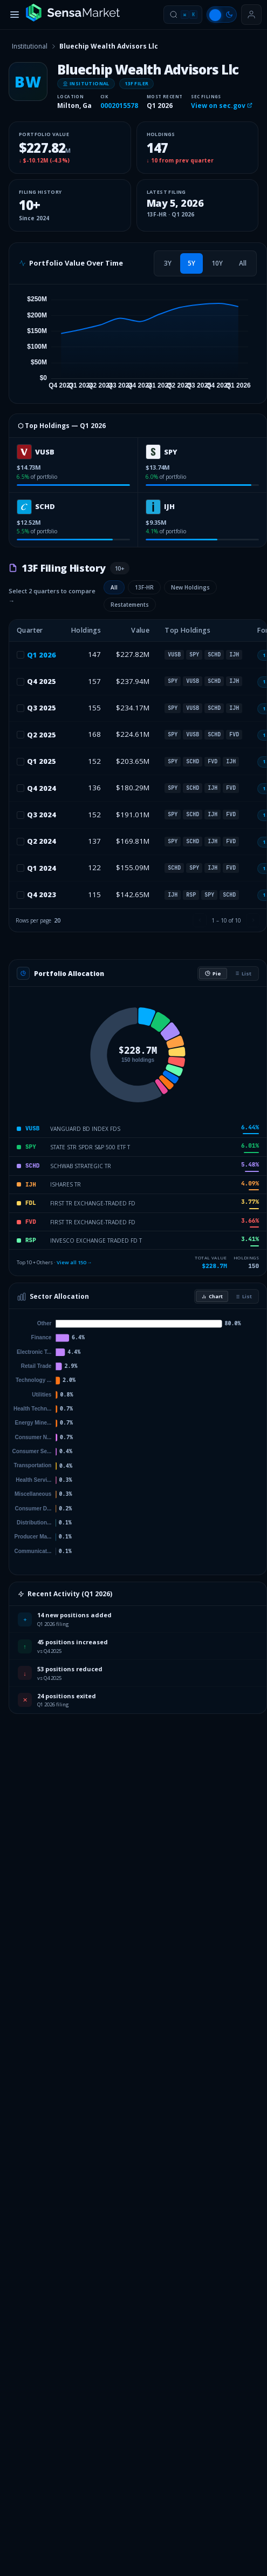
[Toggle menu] (14, 14)
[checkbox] (20, 655)
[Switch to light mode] (221, 14)
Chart (212, 1296)
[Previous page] (200, 920)
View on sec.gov (221, 105)
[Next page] (253, 920)
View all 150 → (74, 1262)
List (242, 973)
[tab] (167, 263)
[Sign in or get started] (251, 14)
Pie (213, 973)
